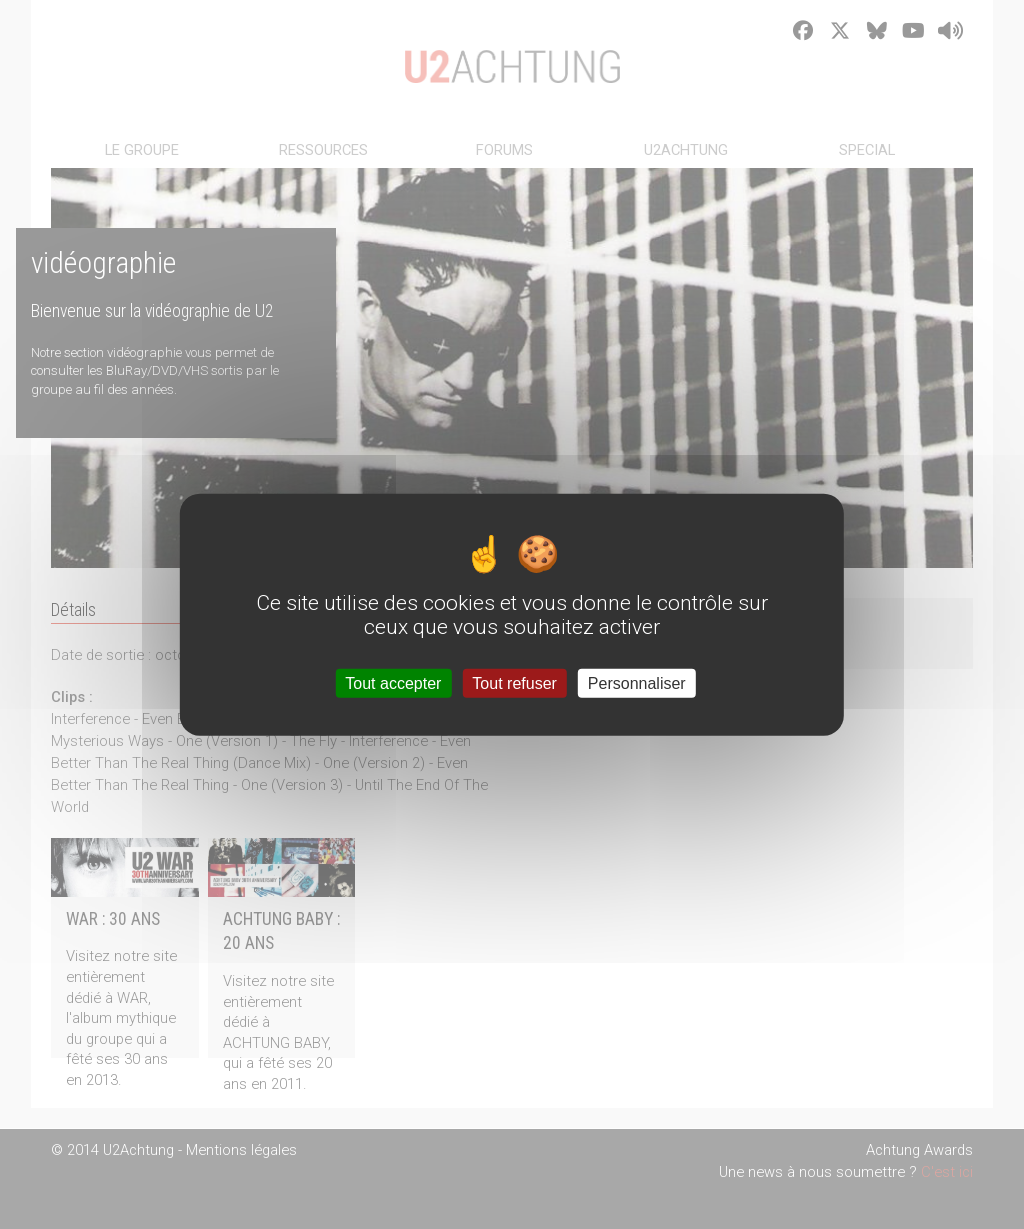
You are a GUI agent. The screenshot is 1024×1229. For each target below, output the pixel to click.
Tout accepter (393, 683)
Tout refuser (514, 683)
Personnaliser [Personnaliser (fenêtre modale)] (637, 683)
